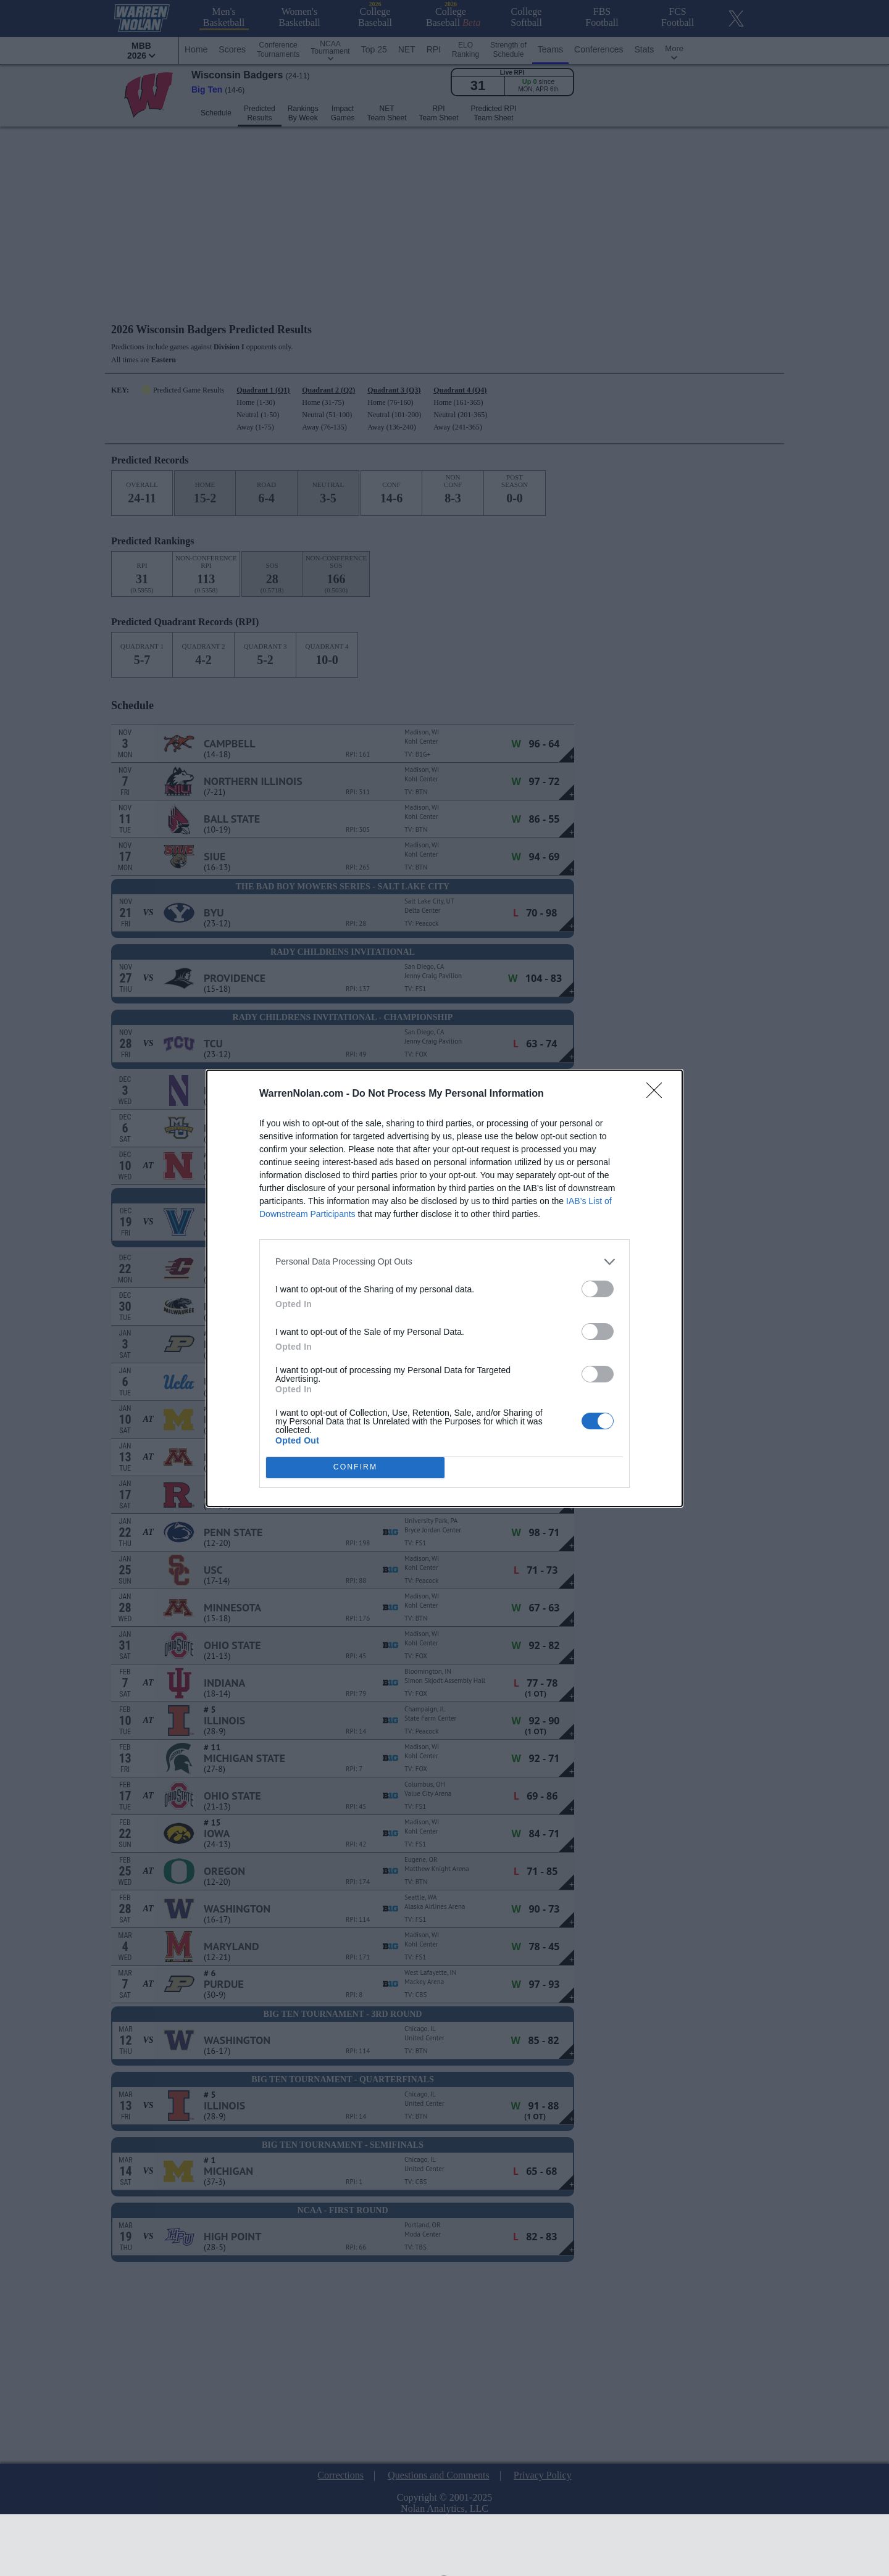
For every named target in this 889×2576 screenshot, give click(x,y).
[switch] (598, 1289)
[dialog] (444, 1288)
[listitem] (444, 1261)
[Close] (658, 1094)
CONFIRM (355, 1466)
